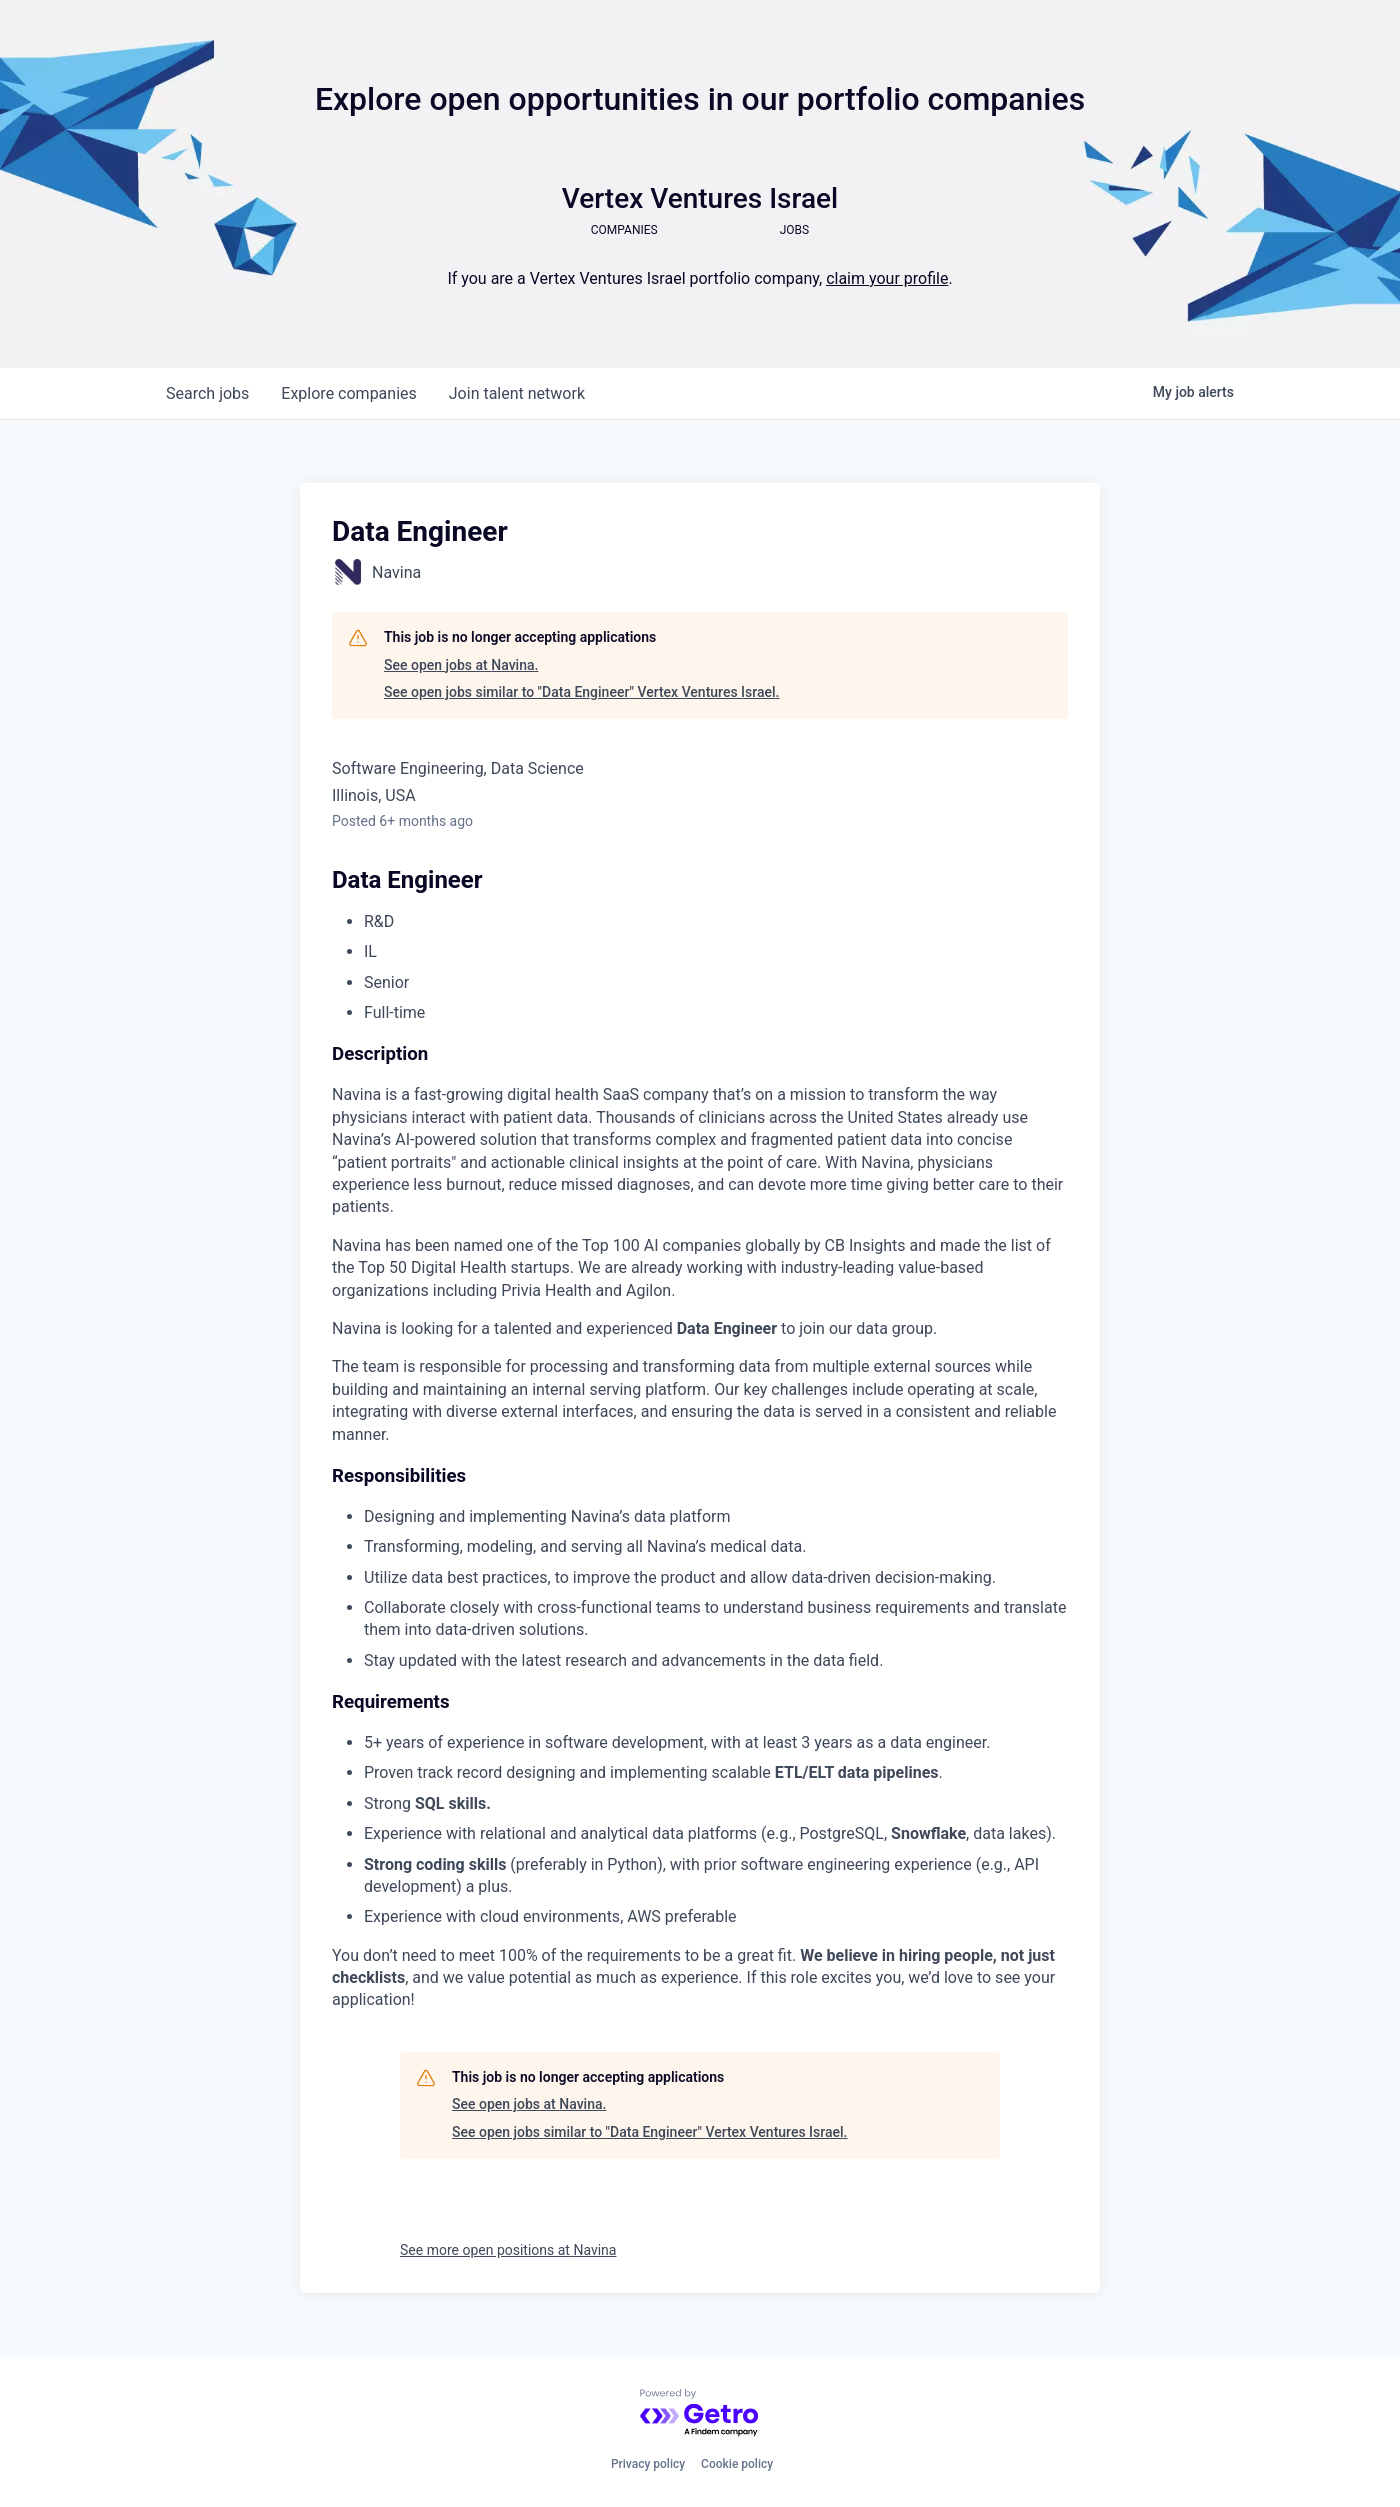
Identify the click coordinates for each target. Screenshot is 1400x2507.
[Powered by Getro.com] (700, 2413)
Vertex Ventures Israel (700, 198)
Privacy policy (648, 2464)
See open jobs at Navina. (461, 665)
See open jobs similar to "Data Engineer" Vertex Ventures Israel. (582, 692)
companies (348, 393)
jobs (207, 393)
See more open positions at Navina (508, 2250)
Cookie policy (737, 2464)
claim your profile (887, 278)
